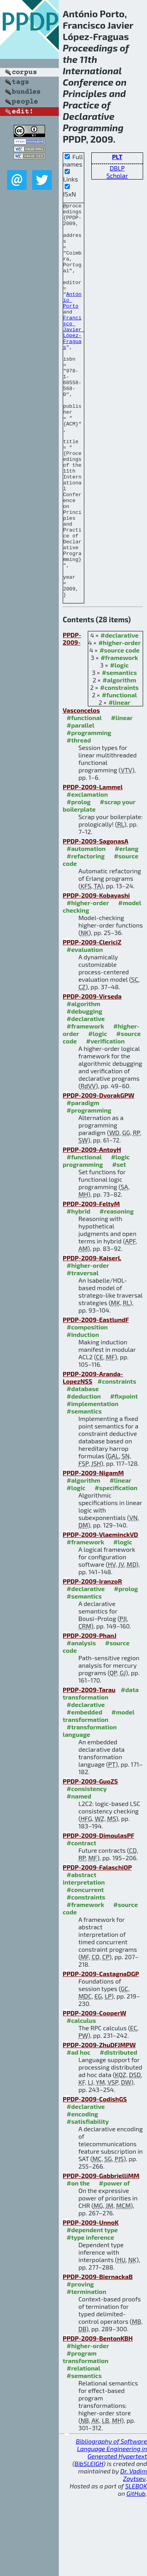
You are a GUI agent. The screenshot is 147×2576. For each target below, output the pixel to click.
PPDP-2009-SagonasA (95, 920)
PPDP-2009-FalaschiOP (97, 1946)
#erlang (127, 927)
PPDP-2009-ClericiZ (92, 1021)
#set (119, 1243)
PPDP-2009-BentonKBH (98, 2417)
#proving (80, 2363)
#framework (119, 736)
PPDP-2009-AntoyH (92, 1228)
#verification (105, 1120)
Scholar (117, 175)
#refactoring (86, 935)
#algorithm (119, 759)
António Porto (72, 319)
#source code (120, 729)
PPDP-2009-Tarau (89, 1768)
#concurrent (85, 1968)
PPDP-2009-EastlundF (96, 1398)
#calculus (81, 2099)
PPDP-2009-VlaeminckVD (100, 1613)
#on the (78, 2262)
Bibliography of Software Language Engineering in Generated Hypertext (111, 2527)
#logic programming (96, 1239)
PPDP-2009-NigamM (93, 1551)
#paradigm (83, 1181)
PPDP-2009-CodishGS (95, 2178)
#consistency (87, 1867)
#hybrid (78, 1290)
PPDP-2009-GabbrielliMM (101, 2254)
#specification (115, 1566)
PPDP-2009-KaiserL (92, 1336)
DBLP (117, 168)
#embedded (84, 1791)
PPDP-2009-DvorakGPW (98, 1174)
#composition (87, 1406)
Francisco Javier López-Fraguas (74, 358)
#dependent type (92, 2308)
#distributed (118, 2131)
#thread (79, 819)
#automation (86, 927)
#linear (120, 781)
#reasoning (117, 1290)
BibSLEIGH (88, 2542)
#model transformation (98, 1794)
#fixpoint (124, 1475)
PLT (117, 156)
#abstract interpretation (84, 1957)
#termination (86, 2370)
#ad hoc (79, 2131)
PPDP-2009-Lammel (93, 865)
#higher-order (119, 721)
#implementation (92, 1482)
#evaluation (85, 1028)
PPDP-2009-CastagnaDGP (101, 2052)
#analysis (81, 1721)
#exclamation (87, 873)
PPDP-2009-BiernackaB (97, 2355)
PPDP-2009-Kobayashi (96, 974)
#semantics (119, 751)
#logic (119, 744)
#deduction (84, 1475)
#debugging (84, 1090)
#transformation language (90, 1809)
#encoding (82, 2192)
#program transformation (85, 2435)
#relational (83, 2447)
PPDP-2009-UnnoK (90, 2301)
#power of (114, 2262)
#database (83, 1467)
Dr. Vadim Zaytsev (133, 2553)
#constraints (119, 766)
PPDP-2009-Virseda (92, 1075)
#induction (83, 1413)
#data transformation (101, 1772)
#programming (89, 811)
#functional (119, 773)
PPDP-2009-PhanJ (89, 1714)
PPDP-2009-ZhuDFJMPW (99, 2123)
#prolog (79, 880)
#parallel (80, 804)
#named (79, 1875)
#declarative (119, 714)
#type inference (90, 2316)
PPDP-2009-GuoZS (90, 1860)
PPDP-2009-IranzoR (92, 1660)
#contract (81, 1921)
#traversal (82, 1351)
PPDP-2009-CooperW (94, 2092)
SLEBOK (136, 2565)
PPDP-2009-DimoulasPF (98, 1914)
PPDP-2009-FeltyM (91, 1282)
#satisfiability (88, 2200)
